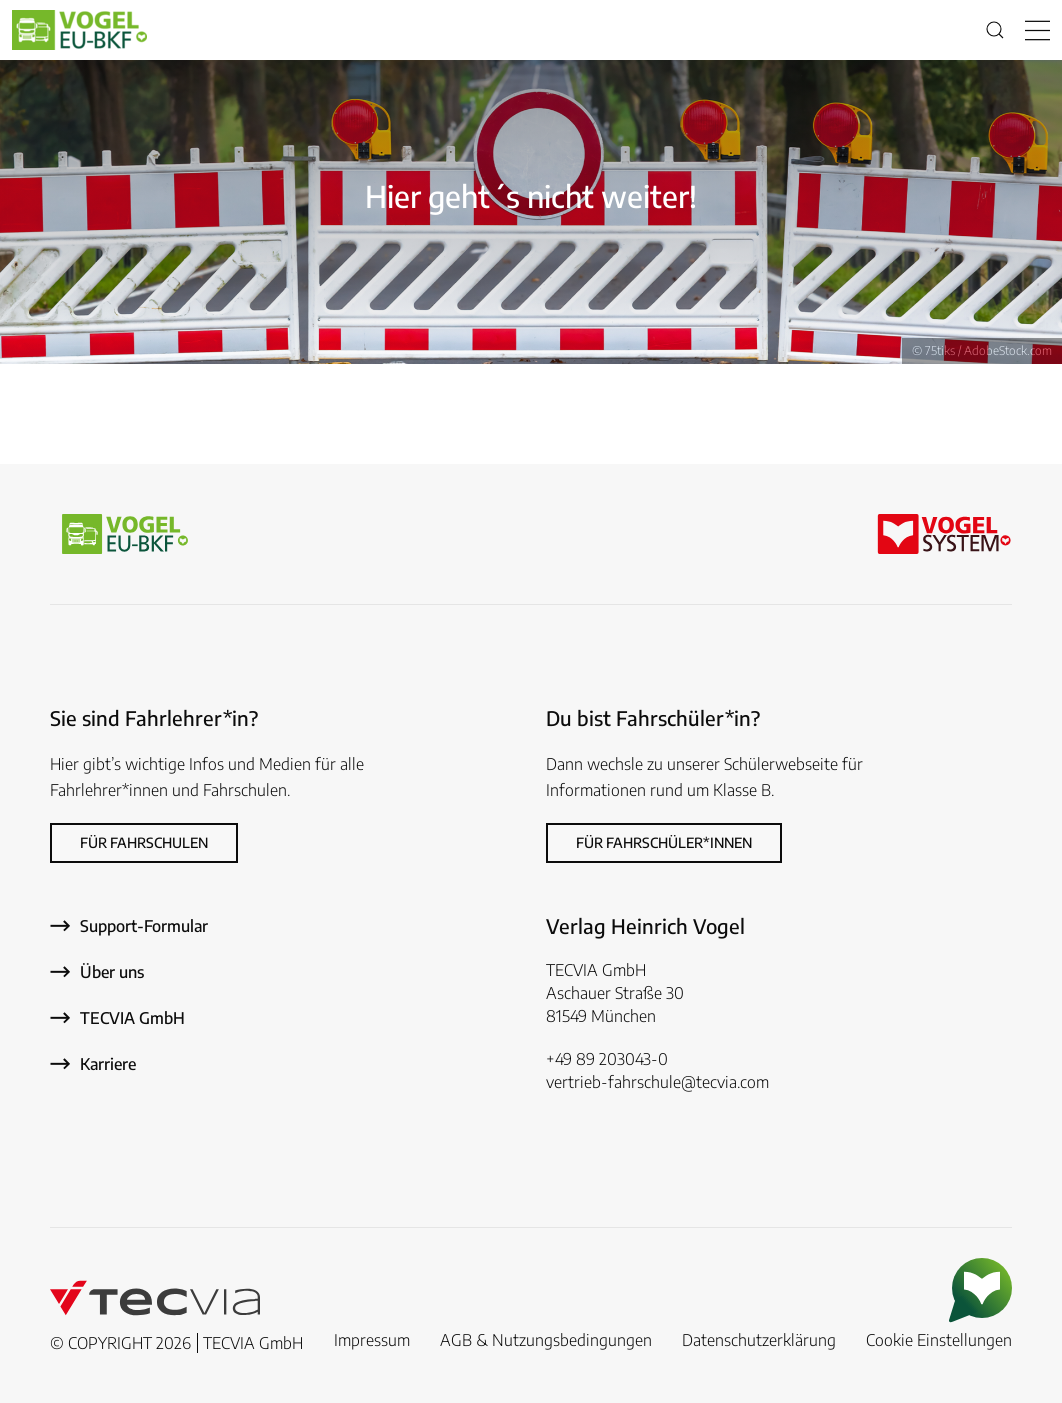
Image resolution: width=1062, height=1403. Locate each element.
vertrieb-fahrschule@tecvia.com (657, 1082)
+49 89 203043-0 (607, 1059)
